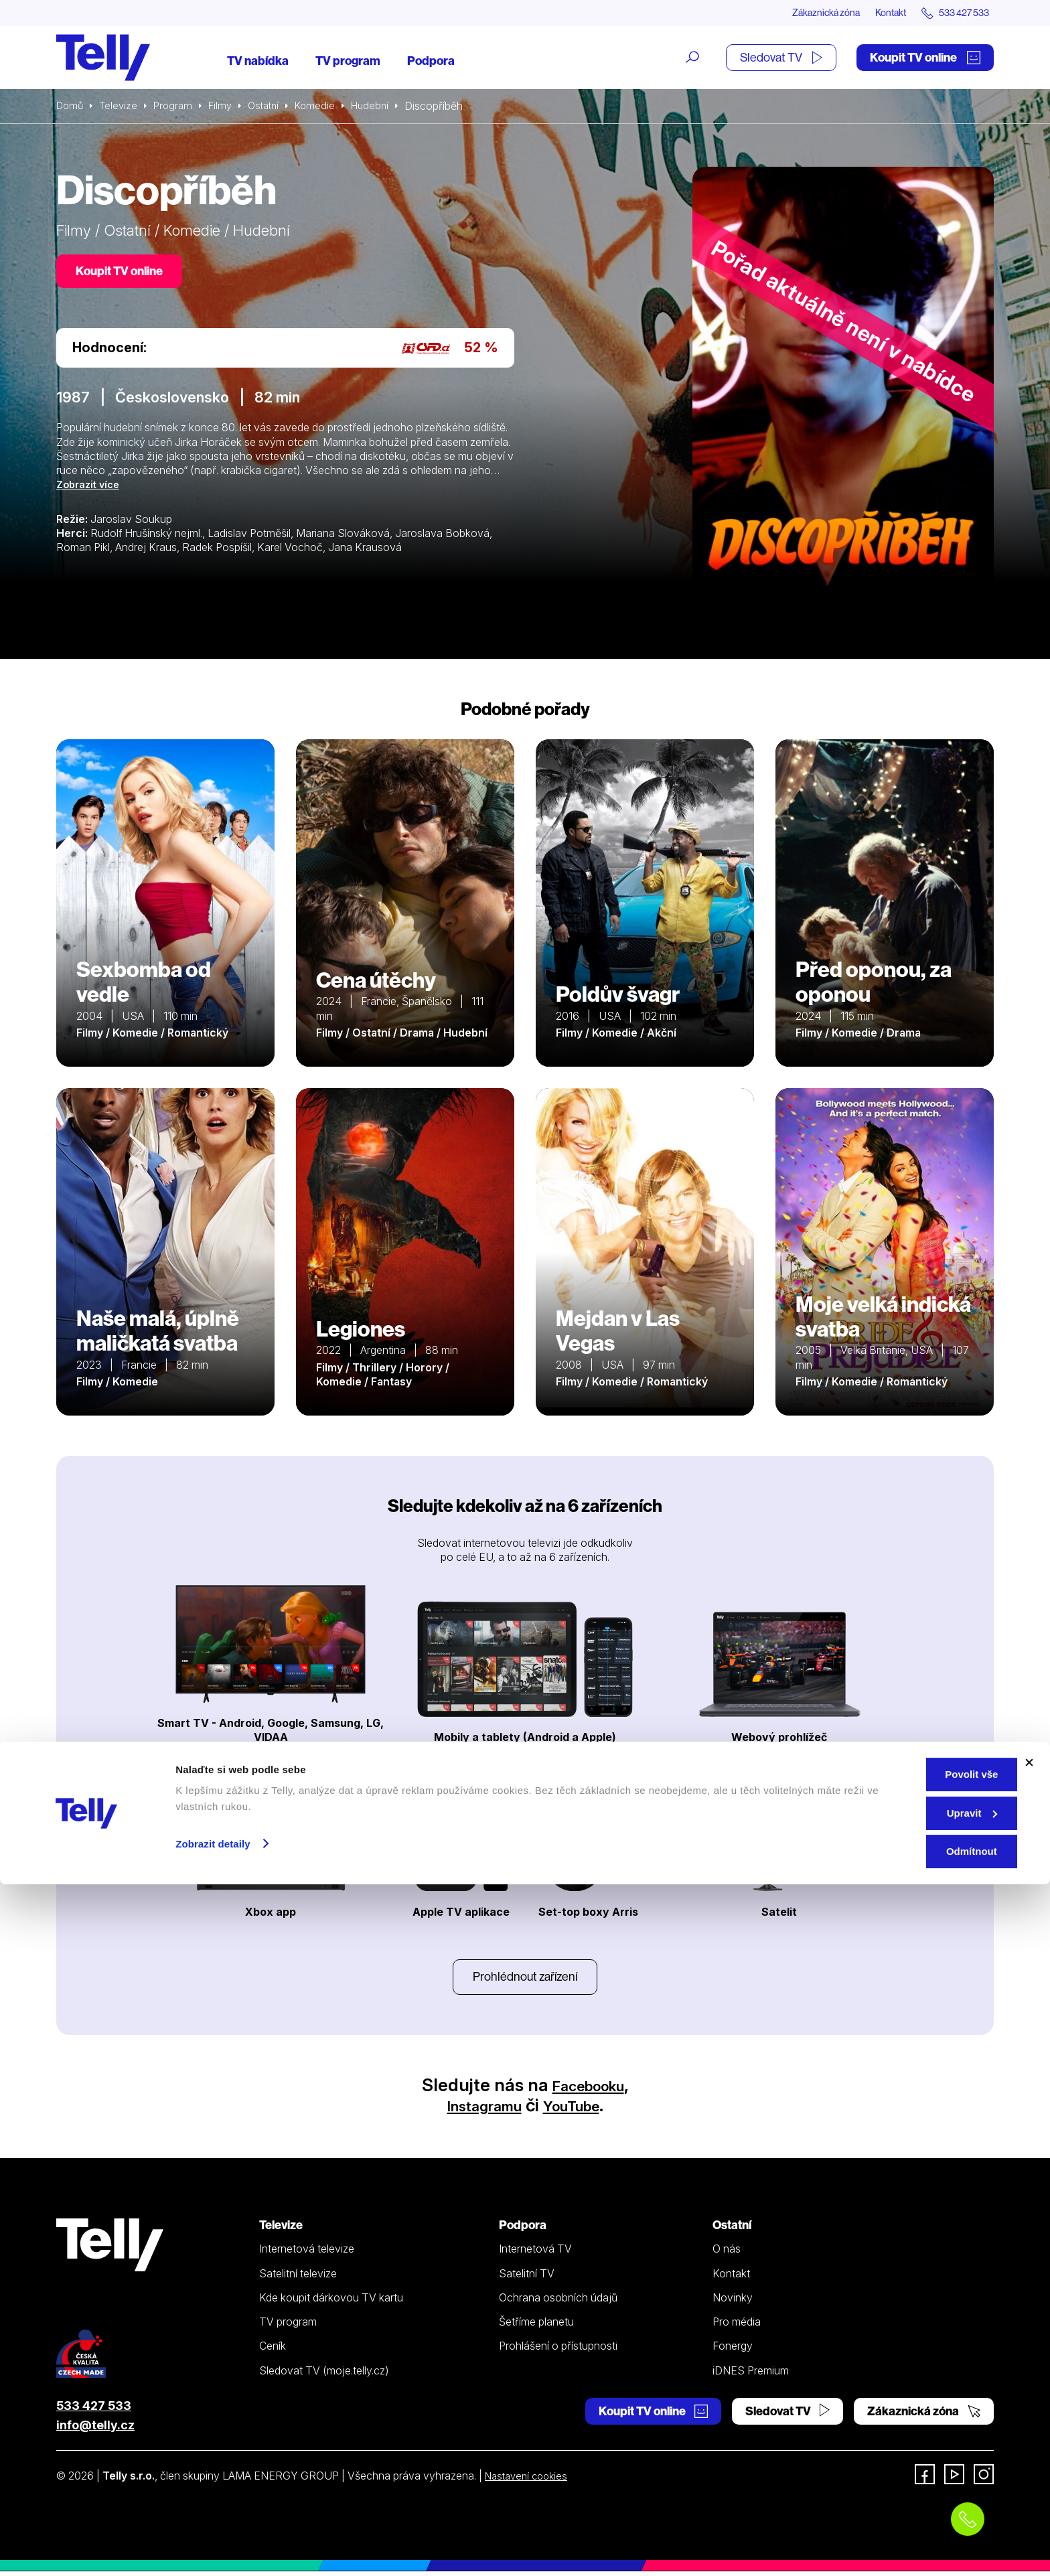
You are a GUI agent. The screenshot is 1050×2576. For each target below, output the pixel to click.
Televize (122, 107)
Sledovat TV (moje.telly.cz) (324, 2375)
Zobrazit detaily (212, 2535)
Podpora (431, 62)
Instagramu (476, 2109)
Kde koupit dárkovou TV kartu (331, 2302)
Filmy (227, 107)
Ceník (272, 2351)
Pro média (736, 2326)
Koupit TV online (925, 58)
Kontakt (874, 13)
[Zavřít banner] (1029, 2454)
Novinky (732, 2302)
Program (178, 107)
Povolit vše (903, 2466)
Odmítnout (904, 2543)
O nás (726, 2254)
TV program (347, 62)
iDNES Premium (750, 2375)
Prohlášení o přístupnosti (558, 2351)
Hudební (385, 107)
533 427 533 (93, 2410)
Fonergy (732, 2351)
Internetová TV (535, 2254)
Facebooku (588, 2089)
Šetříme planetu (536, 2326)
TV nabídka (258, 62)
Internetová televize (306, 2254)
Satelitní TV (526, 2278)
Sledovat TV (781, 58)
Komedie (328, 107)
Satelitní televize (298, 2278)
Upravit (904, 2504)
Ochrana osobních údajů (558, 2302)
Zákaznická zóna (799, 13)
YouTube (581, 2109)
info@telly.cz (95, 2430)
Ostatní (273, 107)
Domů (71, 107)
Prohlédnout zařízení (525, 1979)
